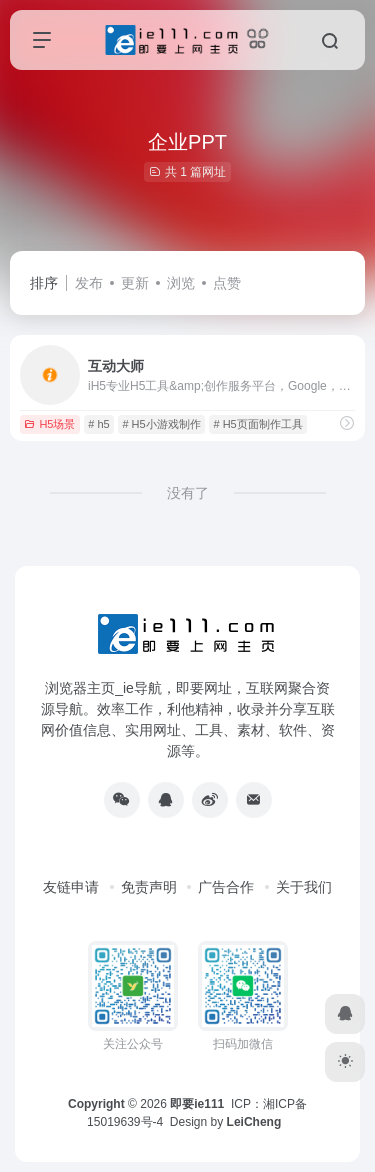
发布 (89, 283)
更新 (135, 283)
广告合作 (226, 887)
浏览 (181, 283)
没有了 (188, 493)
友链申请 (71, 887)
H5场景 (49, 424)
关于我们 (304, 887)
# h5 (98, 424)
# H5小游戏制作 (161, 424)
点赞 (227, 283)
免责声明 (149, 887)
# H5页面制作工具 (257, 424)
